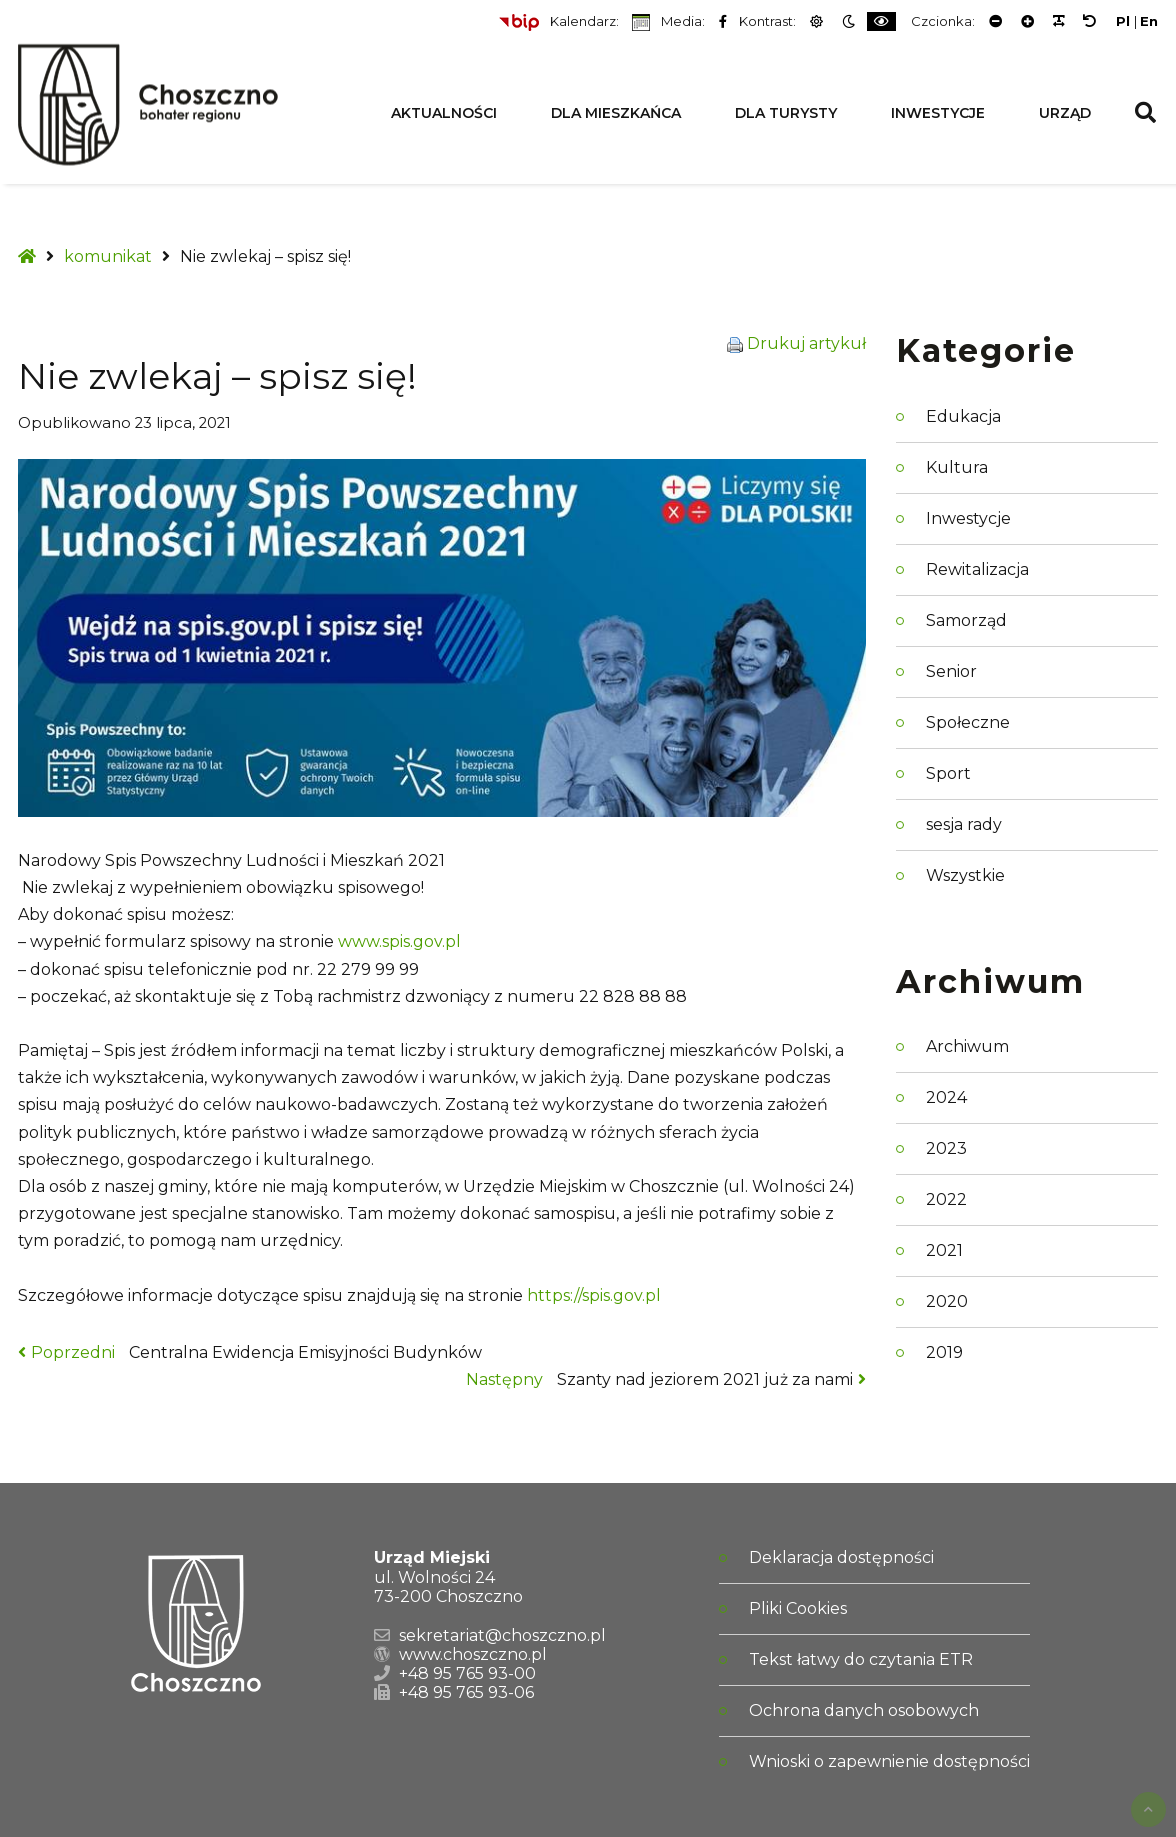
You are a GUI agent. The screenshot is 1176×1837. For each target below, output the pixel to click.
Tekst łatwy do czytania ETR (861, 1659)
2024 (946, 1097)
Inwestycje (938, 113)
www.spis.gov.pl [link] (399, 941)
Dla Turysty (786, 113)
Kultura (957, 467)
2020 (947, 1301)
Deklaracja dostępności (841, 1557)
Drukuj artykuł (806, 343)
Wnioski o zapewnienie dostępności (889, 1761)
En (1149, 21)
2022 (946, 1199)
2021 (944, 1250)
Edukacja (963, 416)
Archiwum (967, 1046)
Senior (951, 671)
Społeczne (968, 722)
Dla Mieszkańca (616, 113)
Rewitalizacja (977, 569)
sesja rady (964, 824)
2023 (946, 1148)
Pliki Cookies (798, 1608)
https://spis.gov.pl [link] (594, 1295)
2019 (944, 1352)
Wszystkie (965, 875)
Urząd (1065, 113)
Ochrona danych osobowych (864, 1710)
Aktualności (444, 113)
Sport (948, 773)
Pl (1123, 21)
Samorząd (966, 620)
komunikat (108, 256)
